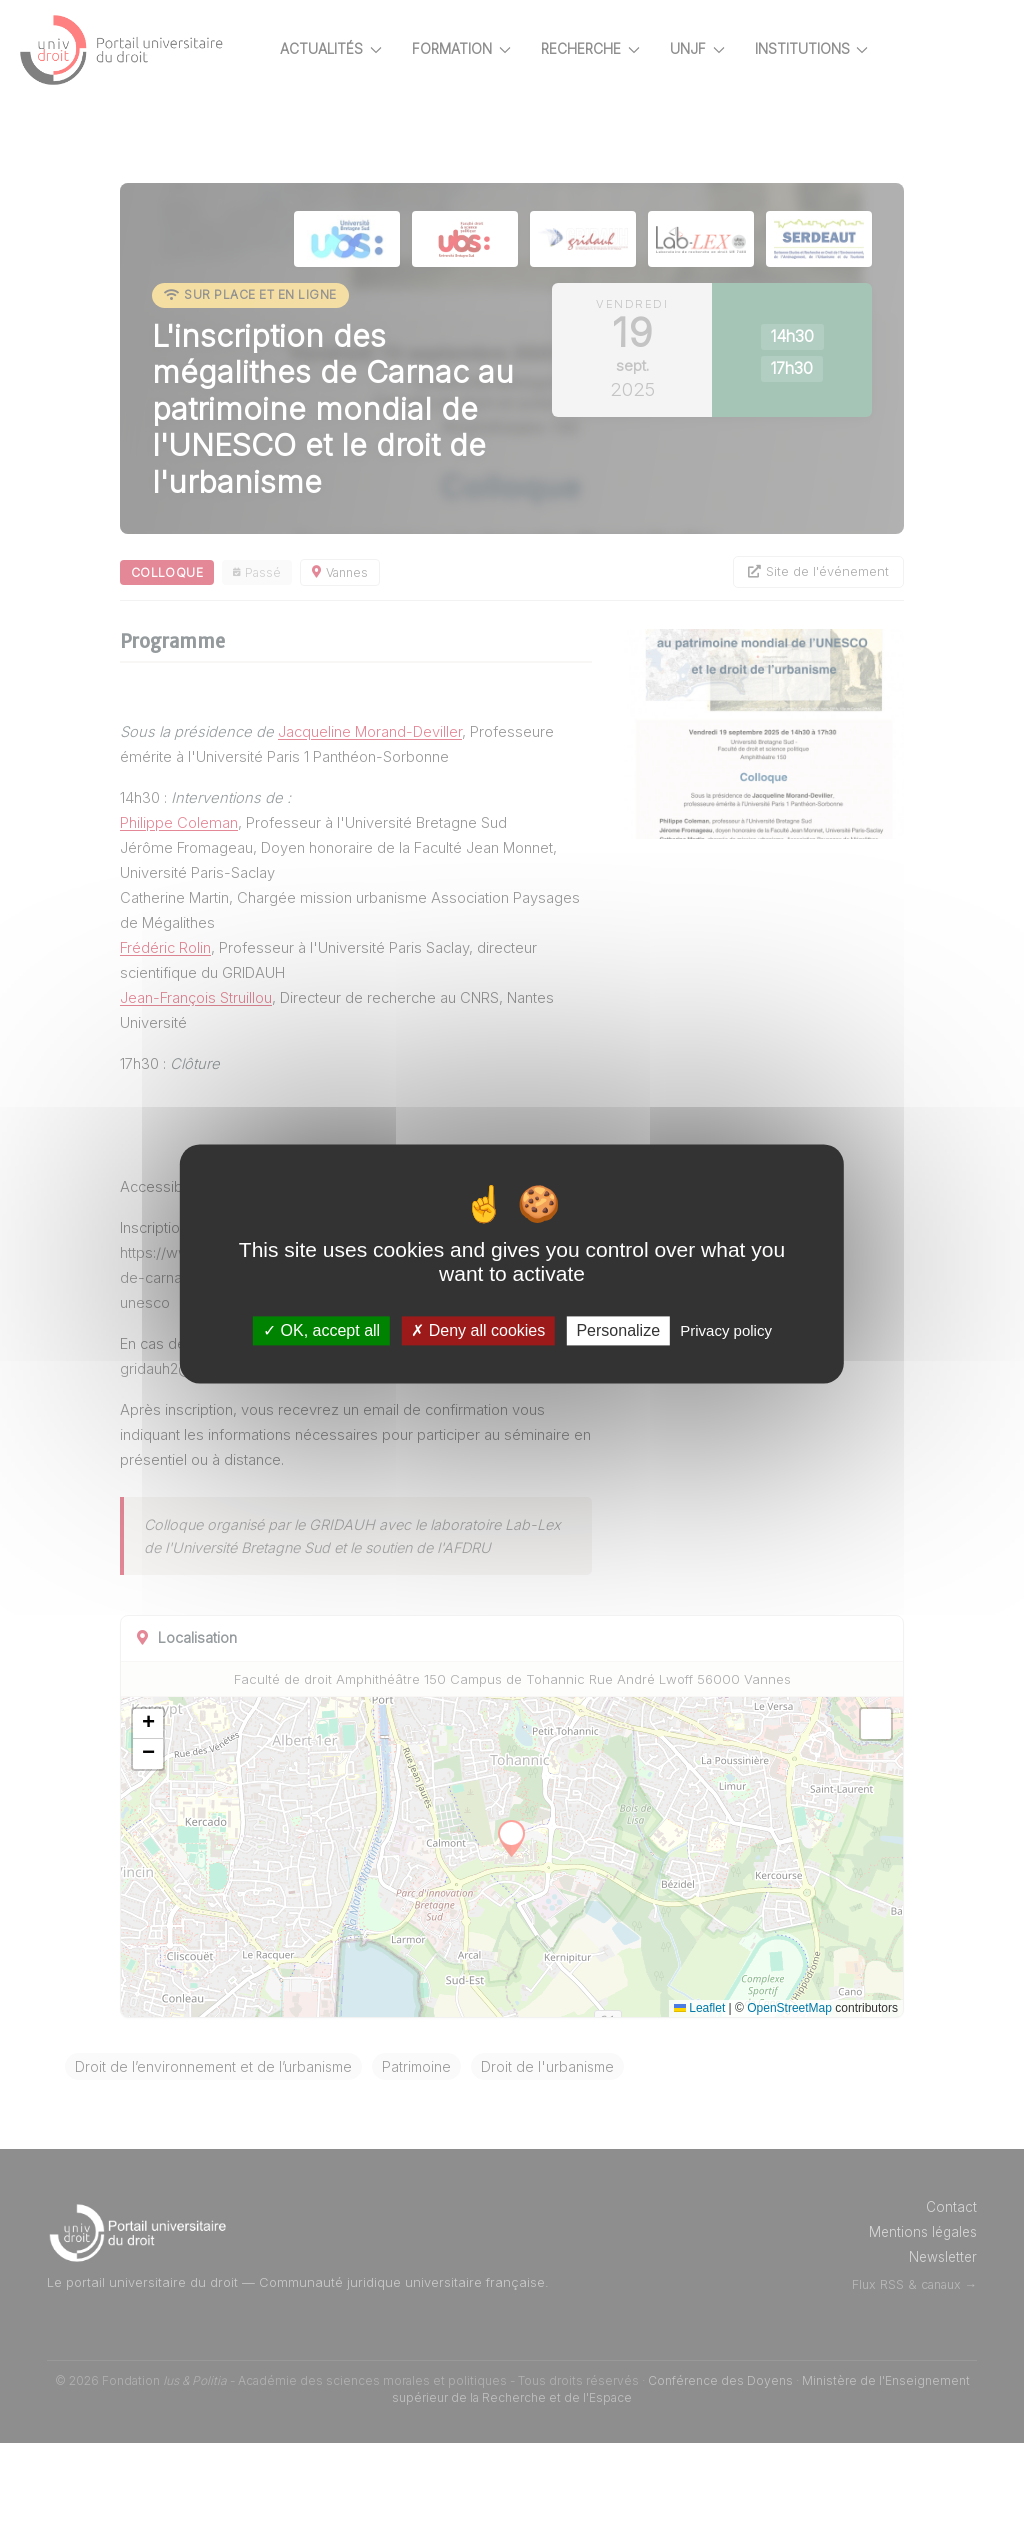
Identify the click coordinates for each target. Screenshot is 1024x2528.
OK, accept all (321, 1330)
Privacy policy (726, 1330)
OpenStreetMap (789, 2093)
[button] (218, 1808)
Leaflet (699, 2093)
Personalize (618, 1330)
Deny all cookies (478, 1330)
